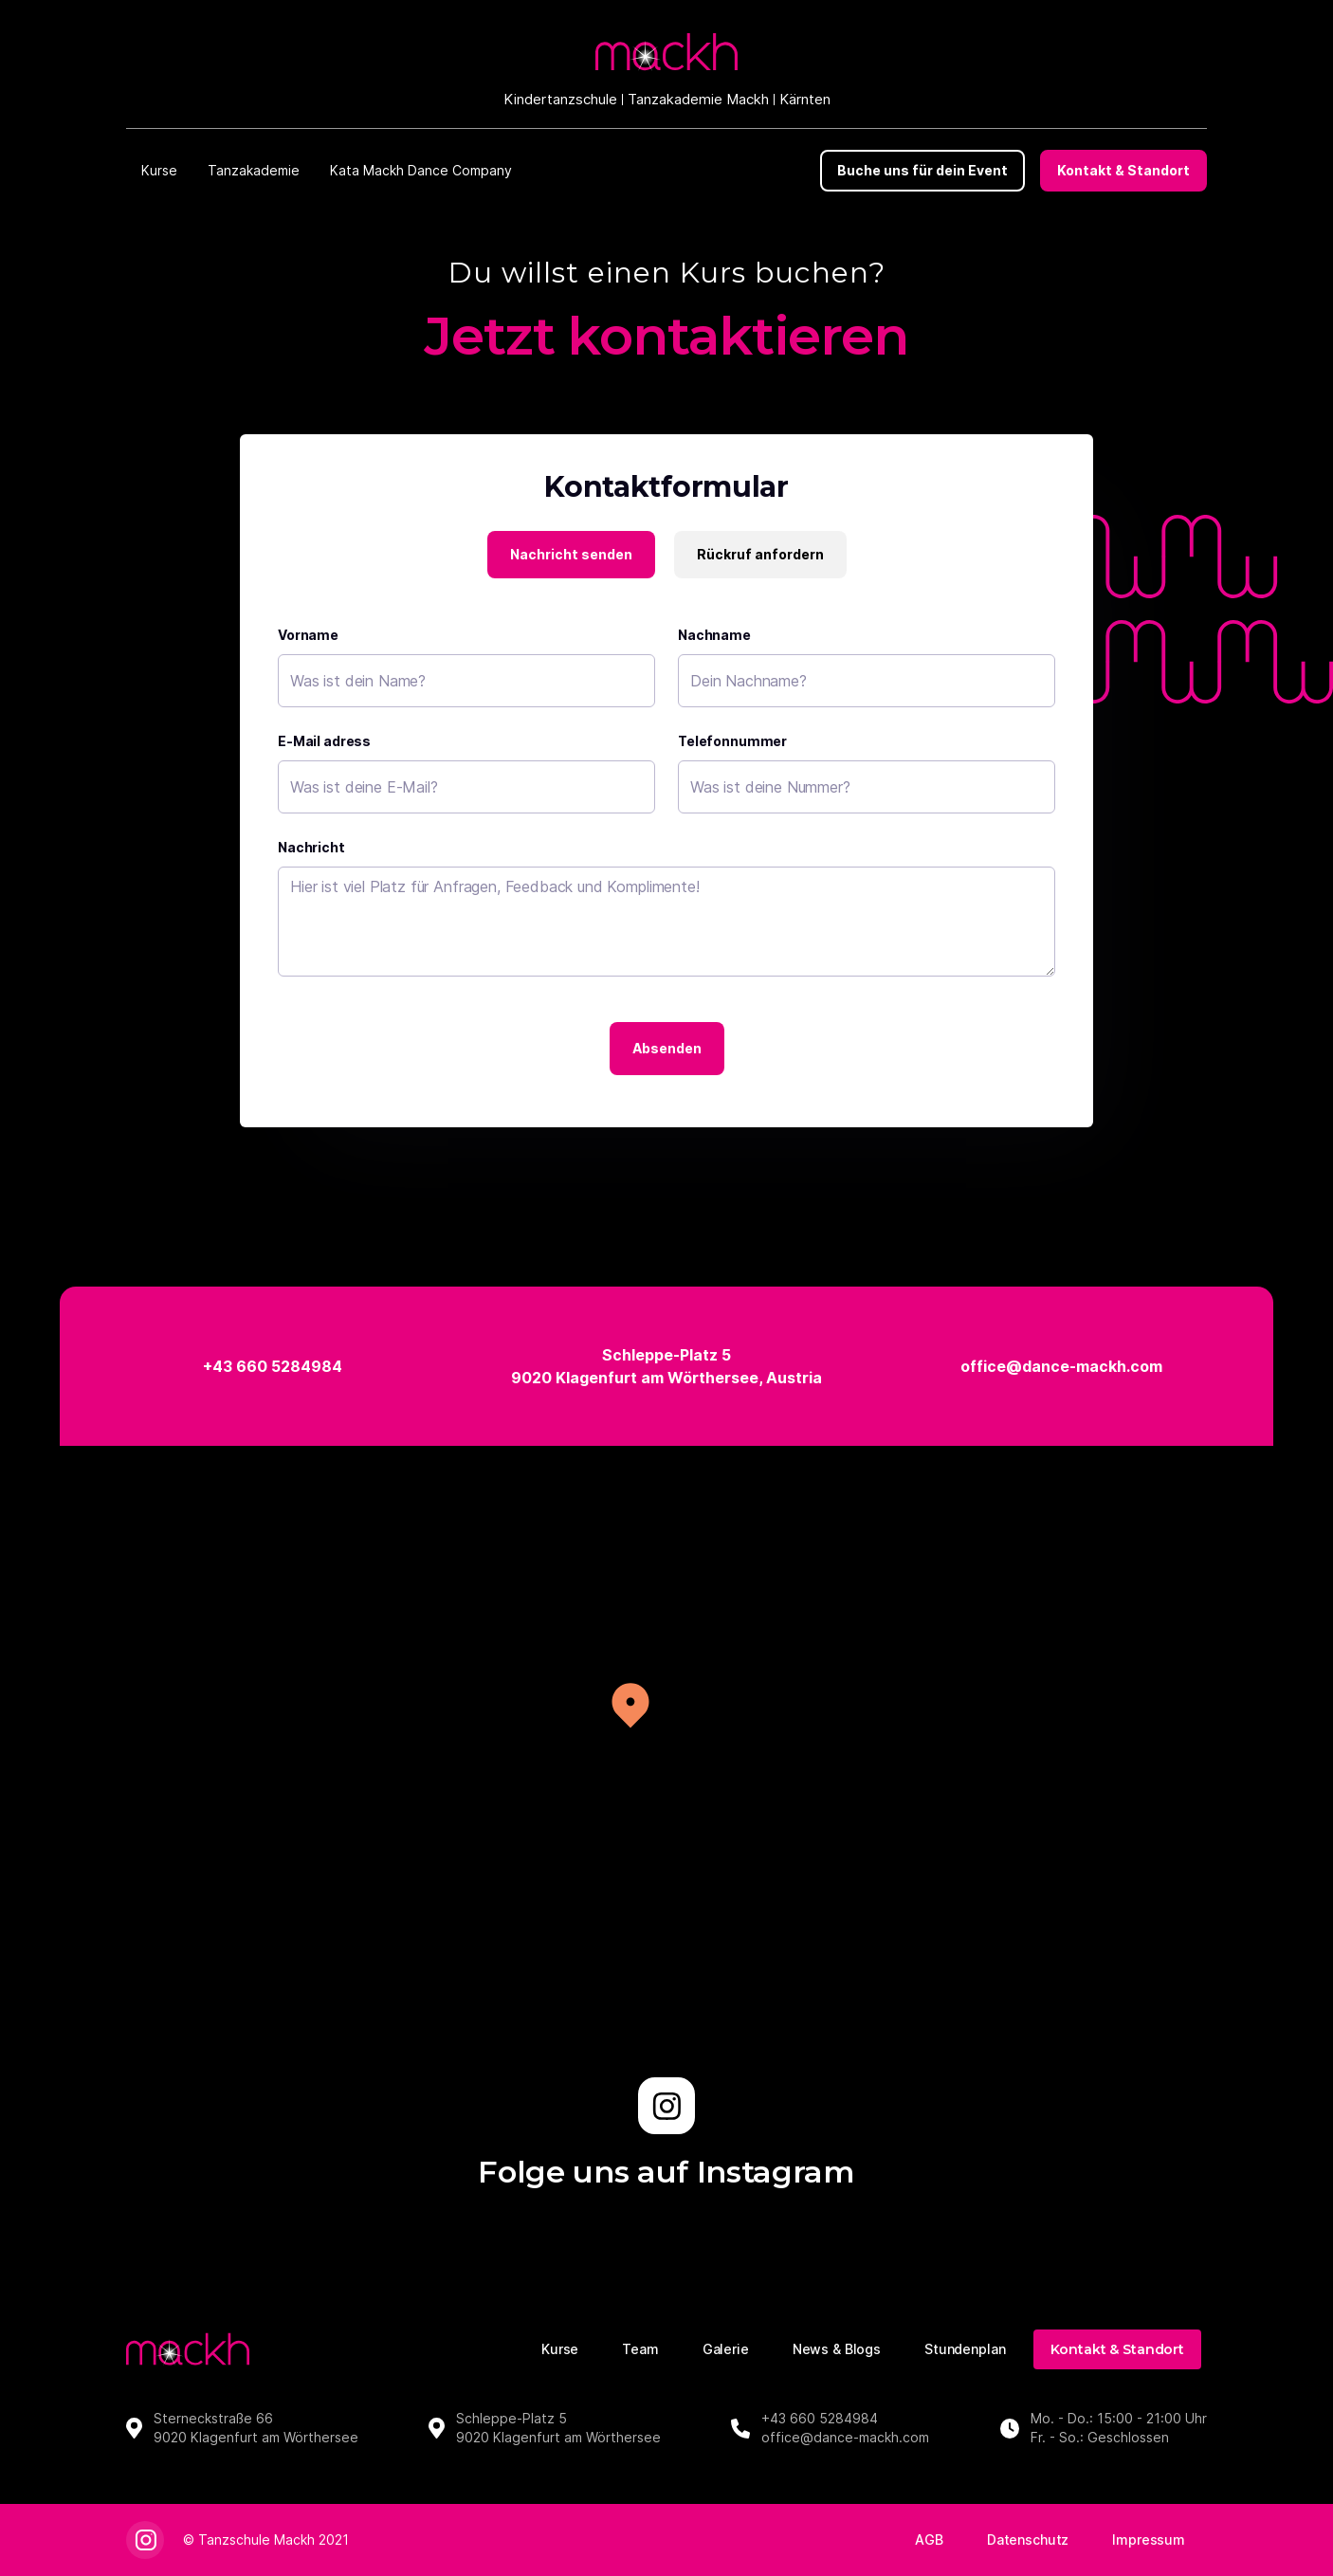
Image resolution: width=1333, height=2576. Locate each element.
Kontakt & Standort (1123, 170)
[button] (159, 170)
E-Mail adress (324, 741)
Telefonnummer (732, 741)
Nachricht (311, 847)
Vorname (308, 635)
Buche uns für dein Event (922, 170)
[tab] (571, 554)
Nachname (714, 635)
